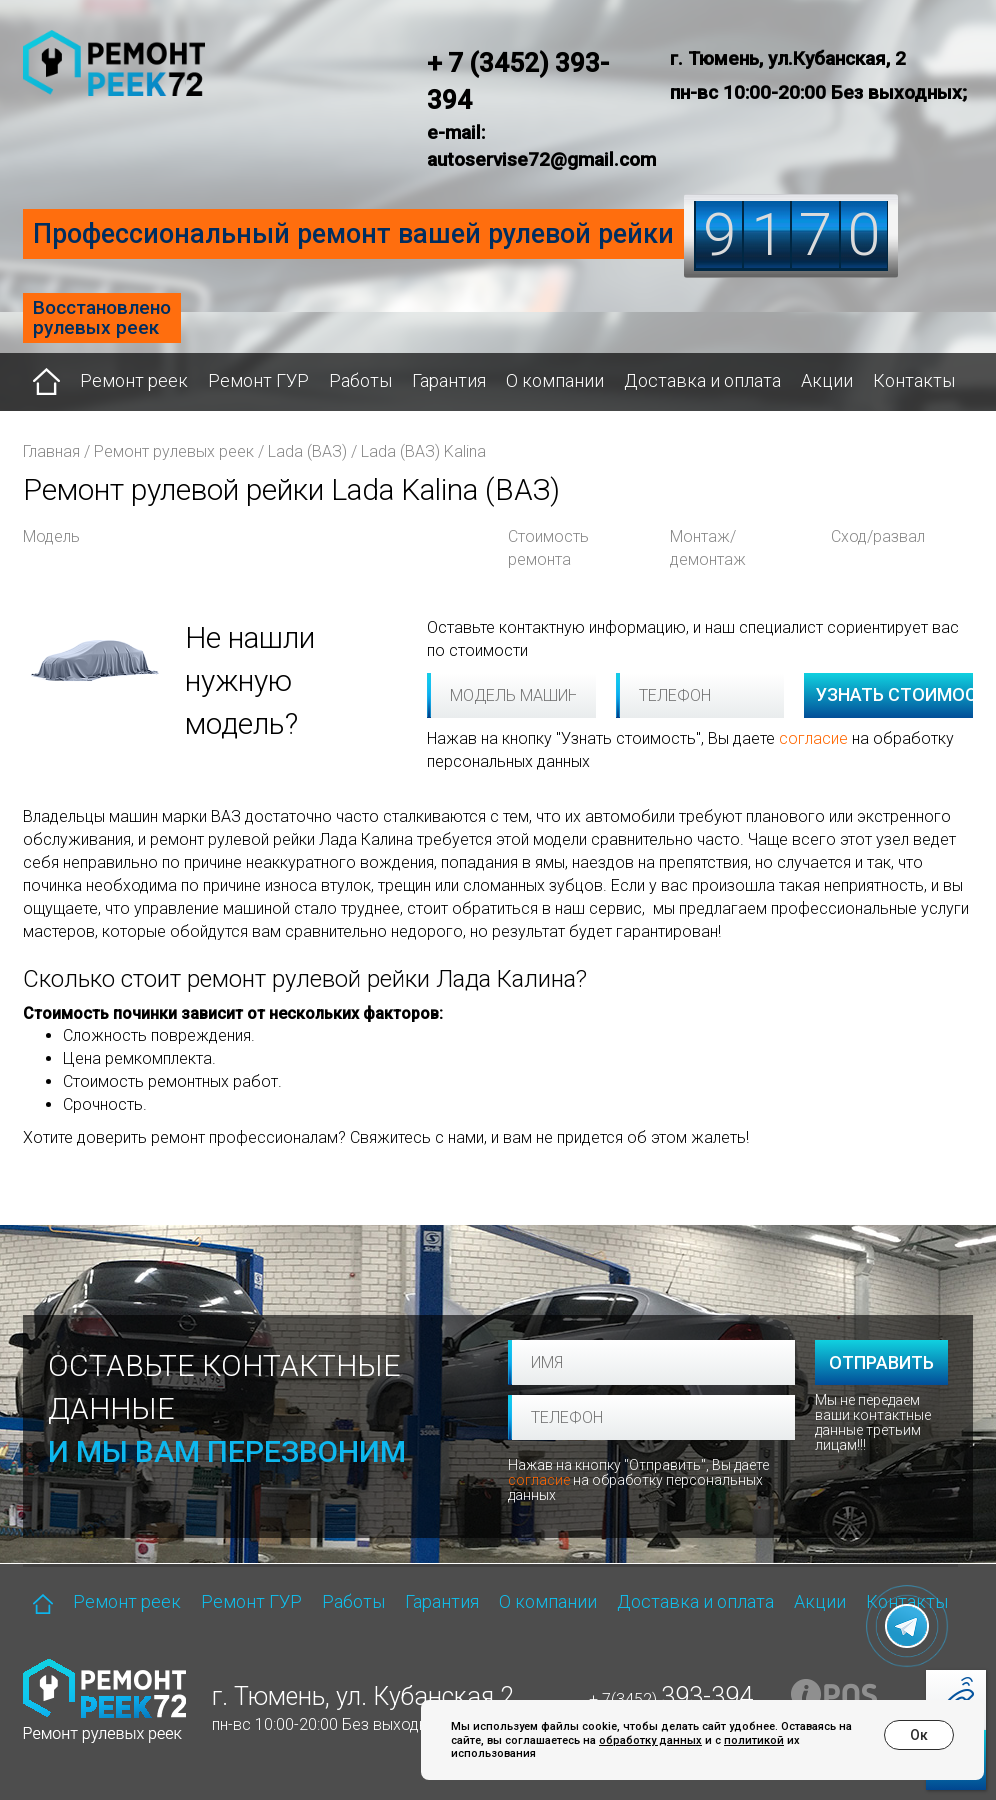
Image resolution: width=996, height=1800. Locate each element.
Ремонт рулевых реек (174, 451)
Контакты (914, 380)
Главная (51, 451)
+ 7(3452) (671, 1699)
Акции (827, 380)
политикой (754, 1740)
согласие (813, 738)
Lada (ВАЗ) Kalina (423, 451)
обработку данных (650, 1740)
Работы (360, 380)
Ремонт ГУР (258, 380)
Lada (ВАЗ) (307, 451)
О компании (555, 380)
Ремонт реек (134, 380)
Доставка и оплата (702, 380)
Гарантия (449, 380)
